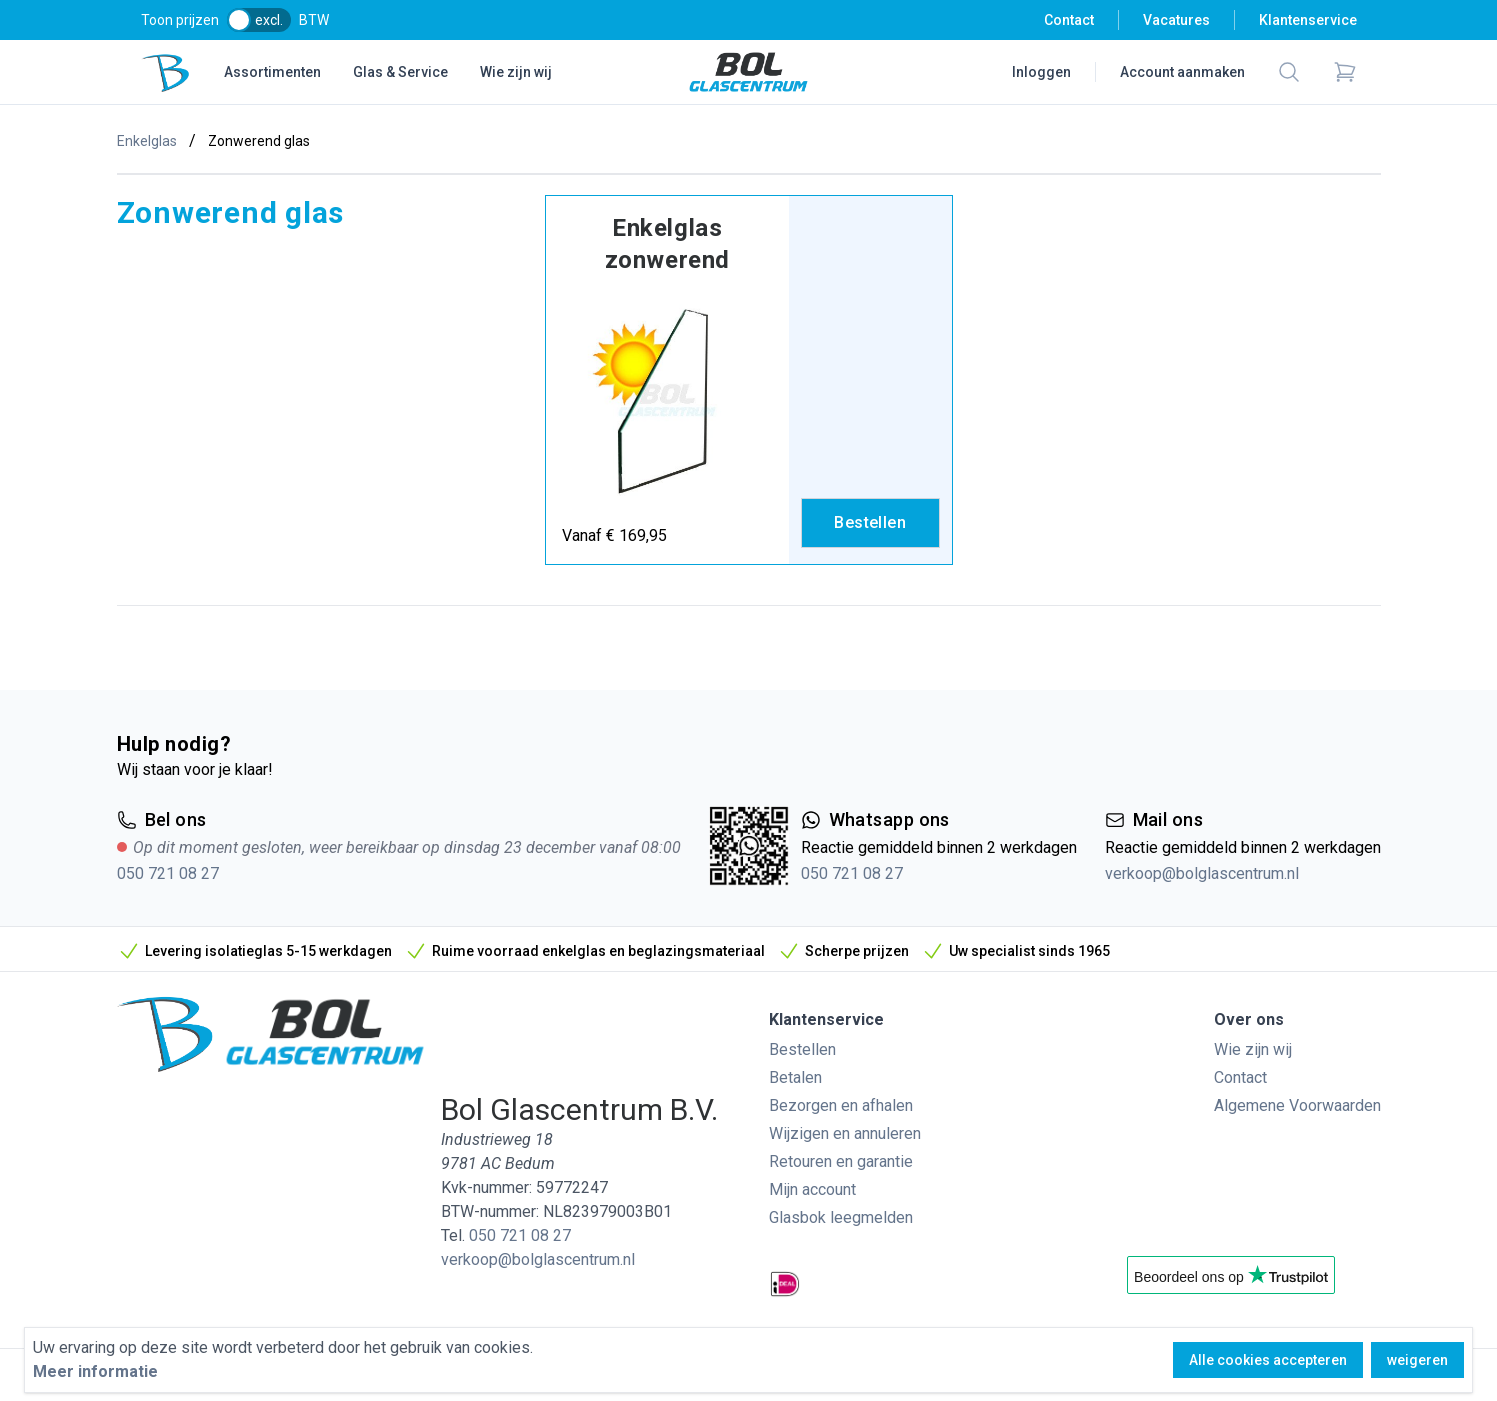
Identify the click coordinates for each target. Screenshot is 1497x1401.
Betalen (795, 1077)
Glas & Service (400, 72)
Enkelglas (147, 141)
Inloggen (1041, 72)
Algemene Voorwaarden (1297, 1105)
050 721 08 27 (168, 873)
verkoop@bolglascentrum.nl (1202, 873)
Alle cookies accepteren (1268, 1360)
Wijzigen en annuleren (845, 1133)
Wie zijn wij (516, 72)
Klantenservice (1308, 20)
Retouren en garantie (841, 1161)
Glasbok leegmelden (841, 1217)
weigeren (1417, 1360)
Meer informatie (95, 1371)
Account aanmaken (1182, 72)
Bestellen (802, 1049)
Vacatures (1176, 20)
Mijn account (812, 1189)
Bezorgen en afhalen (841, 1105)
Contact (1069, 20)
